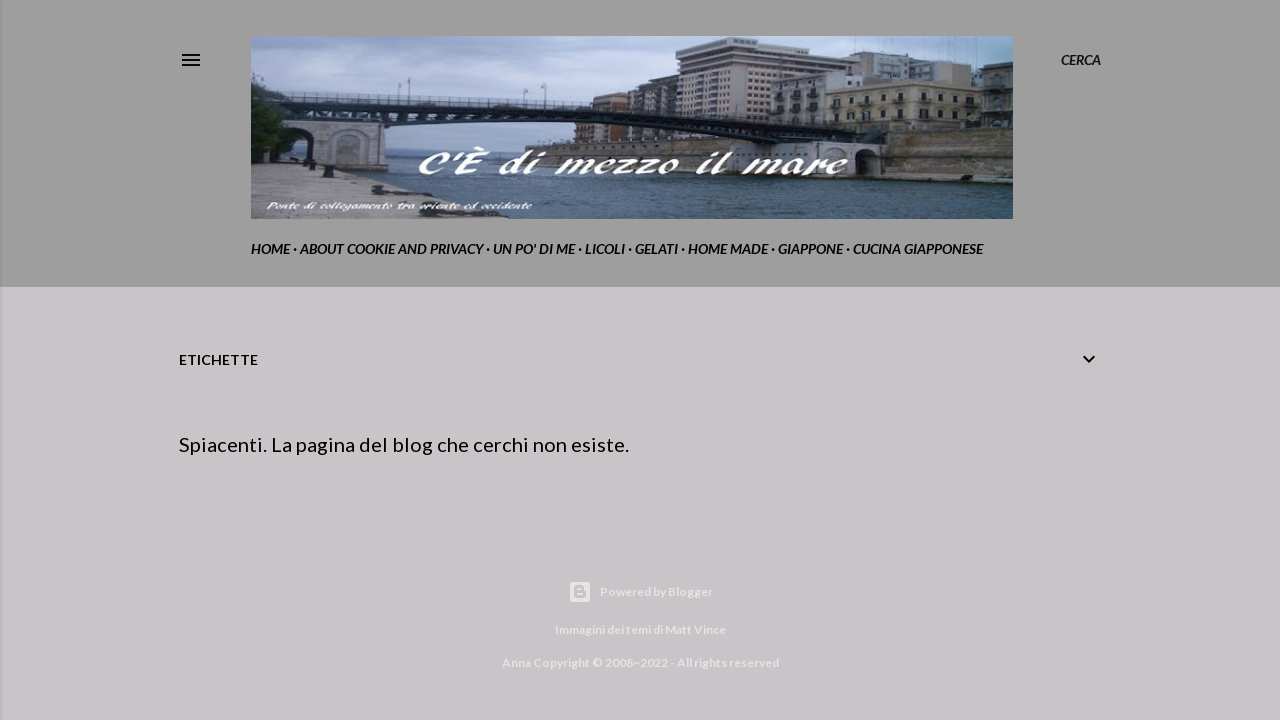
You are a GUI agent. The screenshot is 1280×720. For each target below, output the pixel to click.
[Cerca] (1081, 60)
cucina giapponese (918, 248)
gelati (656, 248)
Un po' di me (534, 248)
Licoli (605, 248)
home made (728, 248)
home (270, 248)
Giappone (810, 248)
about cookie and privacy (391, 248)
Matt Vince (695, 629)
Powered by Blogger (640, 592)
